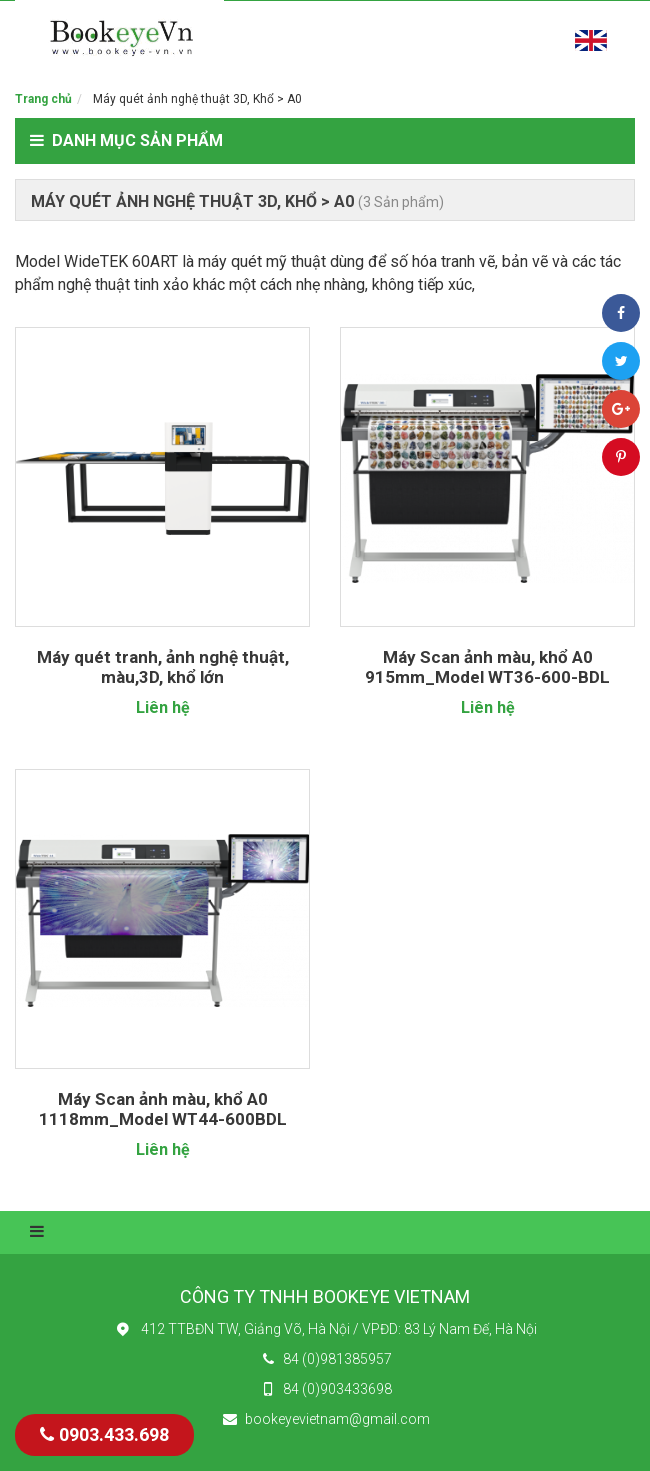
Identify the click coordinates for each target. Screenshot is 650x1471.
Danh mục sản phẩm (126, 141)
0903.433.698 (104, 1434)
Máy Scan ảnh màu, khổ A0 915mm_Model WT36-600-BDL (487, 667)
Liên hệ (163, 707)
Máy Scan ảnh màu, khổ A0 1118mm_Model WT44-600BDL (163, 1109)
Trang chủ (43, 99)
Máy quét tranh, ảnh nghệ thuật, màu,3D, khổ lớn (163, 667)
